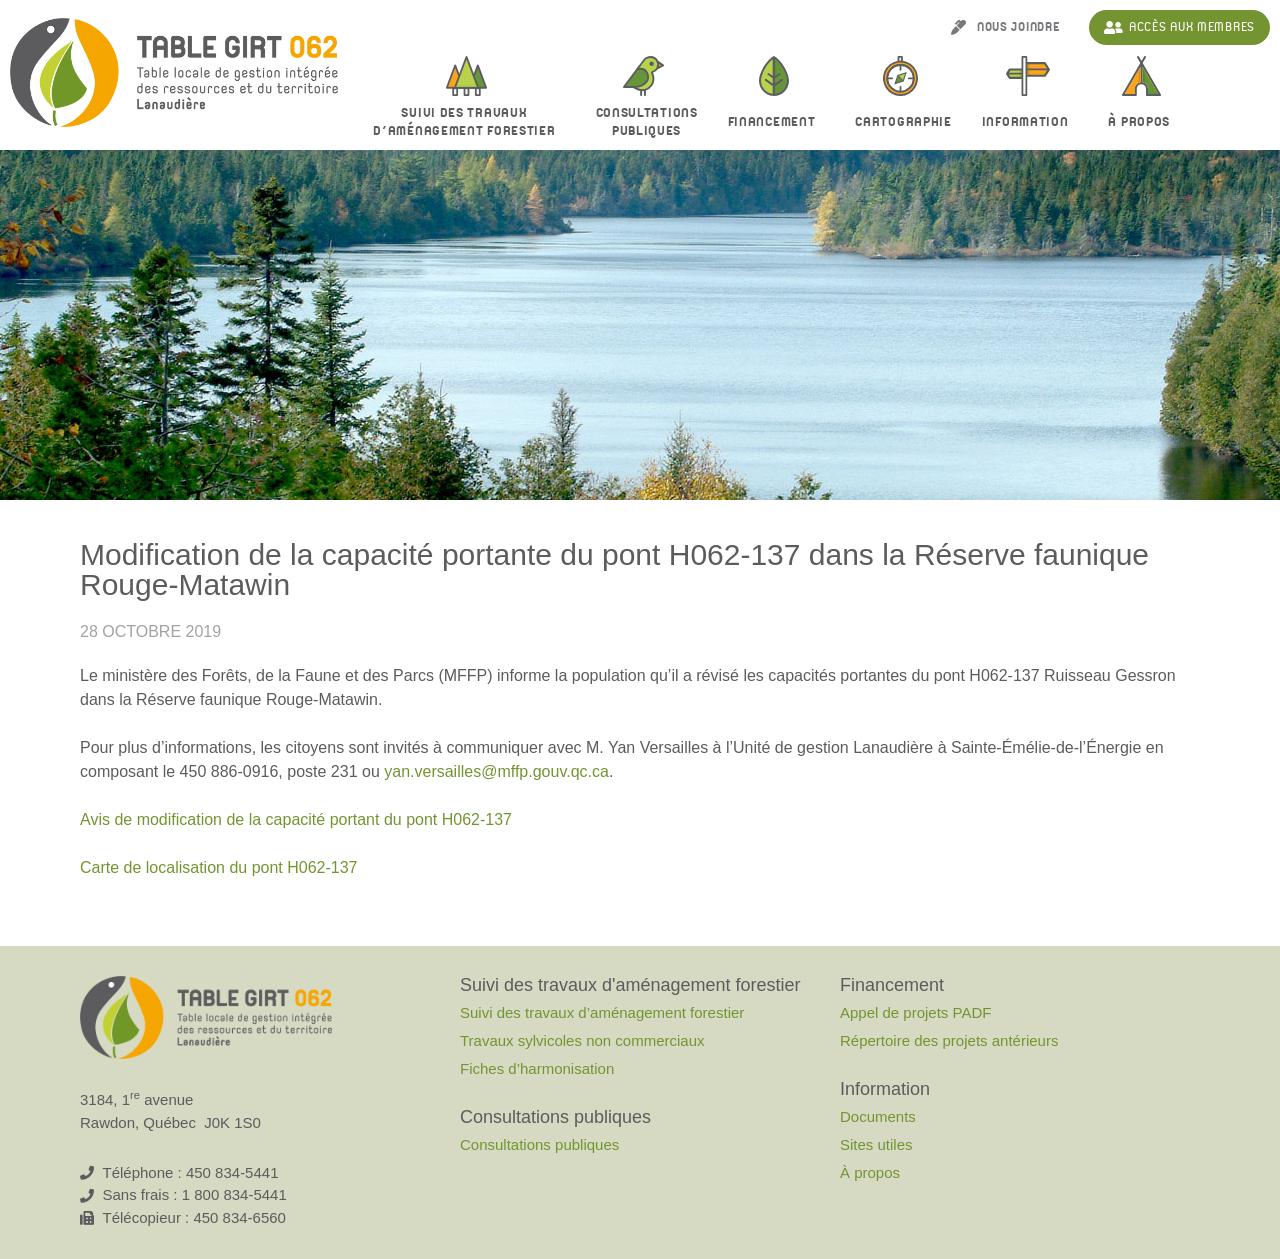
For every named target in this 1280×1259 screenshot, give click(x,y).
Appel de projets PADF (915, 1012)
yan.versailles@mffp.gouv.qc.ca (496, 771)
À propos (1144, 123)
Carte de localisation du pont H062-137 (219, 867)
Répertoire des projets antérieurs (949, 1040)
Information (1030, 123)
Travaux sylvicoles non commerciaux (582, 1040)
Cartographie (903, 122)
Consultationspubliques (647, 122)
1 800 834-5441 (234, 1194)
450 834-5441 (232, 1172)
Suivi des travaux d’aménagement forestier (469, 122)
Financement (777, 123)
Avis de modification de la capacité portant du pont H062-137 (296, 819)
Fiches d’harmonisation (537, 1068)
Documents (878, 1116)
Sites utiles (876, 1144)
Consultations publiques (539, 1144)
